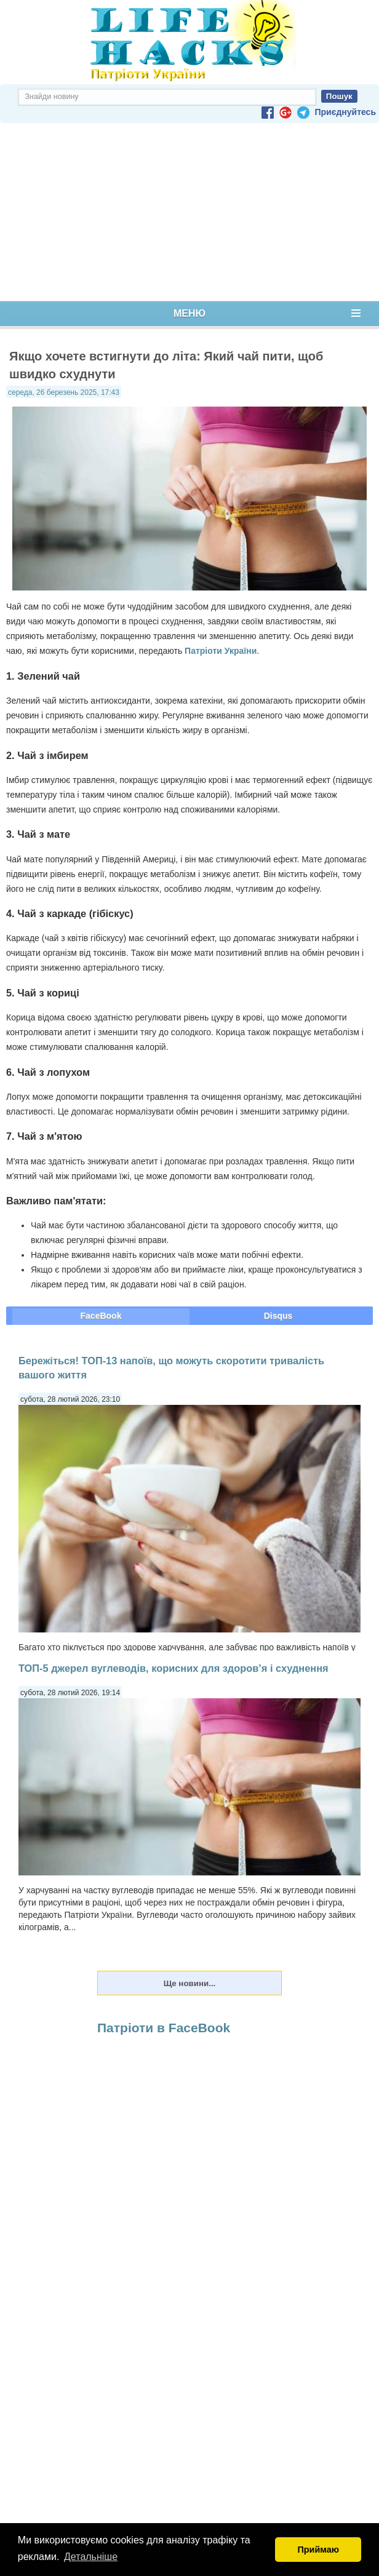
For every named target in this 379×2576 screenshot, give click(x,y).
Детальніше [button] (91, 2556)
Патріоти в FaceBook (163, 2028)
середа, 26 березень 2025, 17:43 (63, 392)
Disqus (278, 1316)
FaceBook (101, 1316)
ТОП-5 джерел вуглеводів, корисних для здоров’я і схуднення (173, 1668)
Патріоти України (221, 651)
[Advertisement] (189, 212)
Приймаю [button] (318, 2549)
